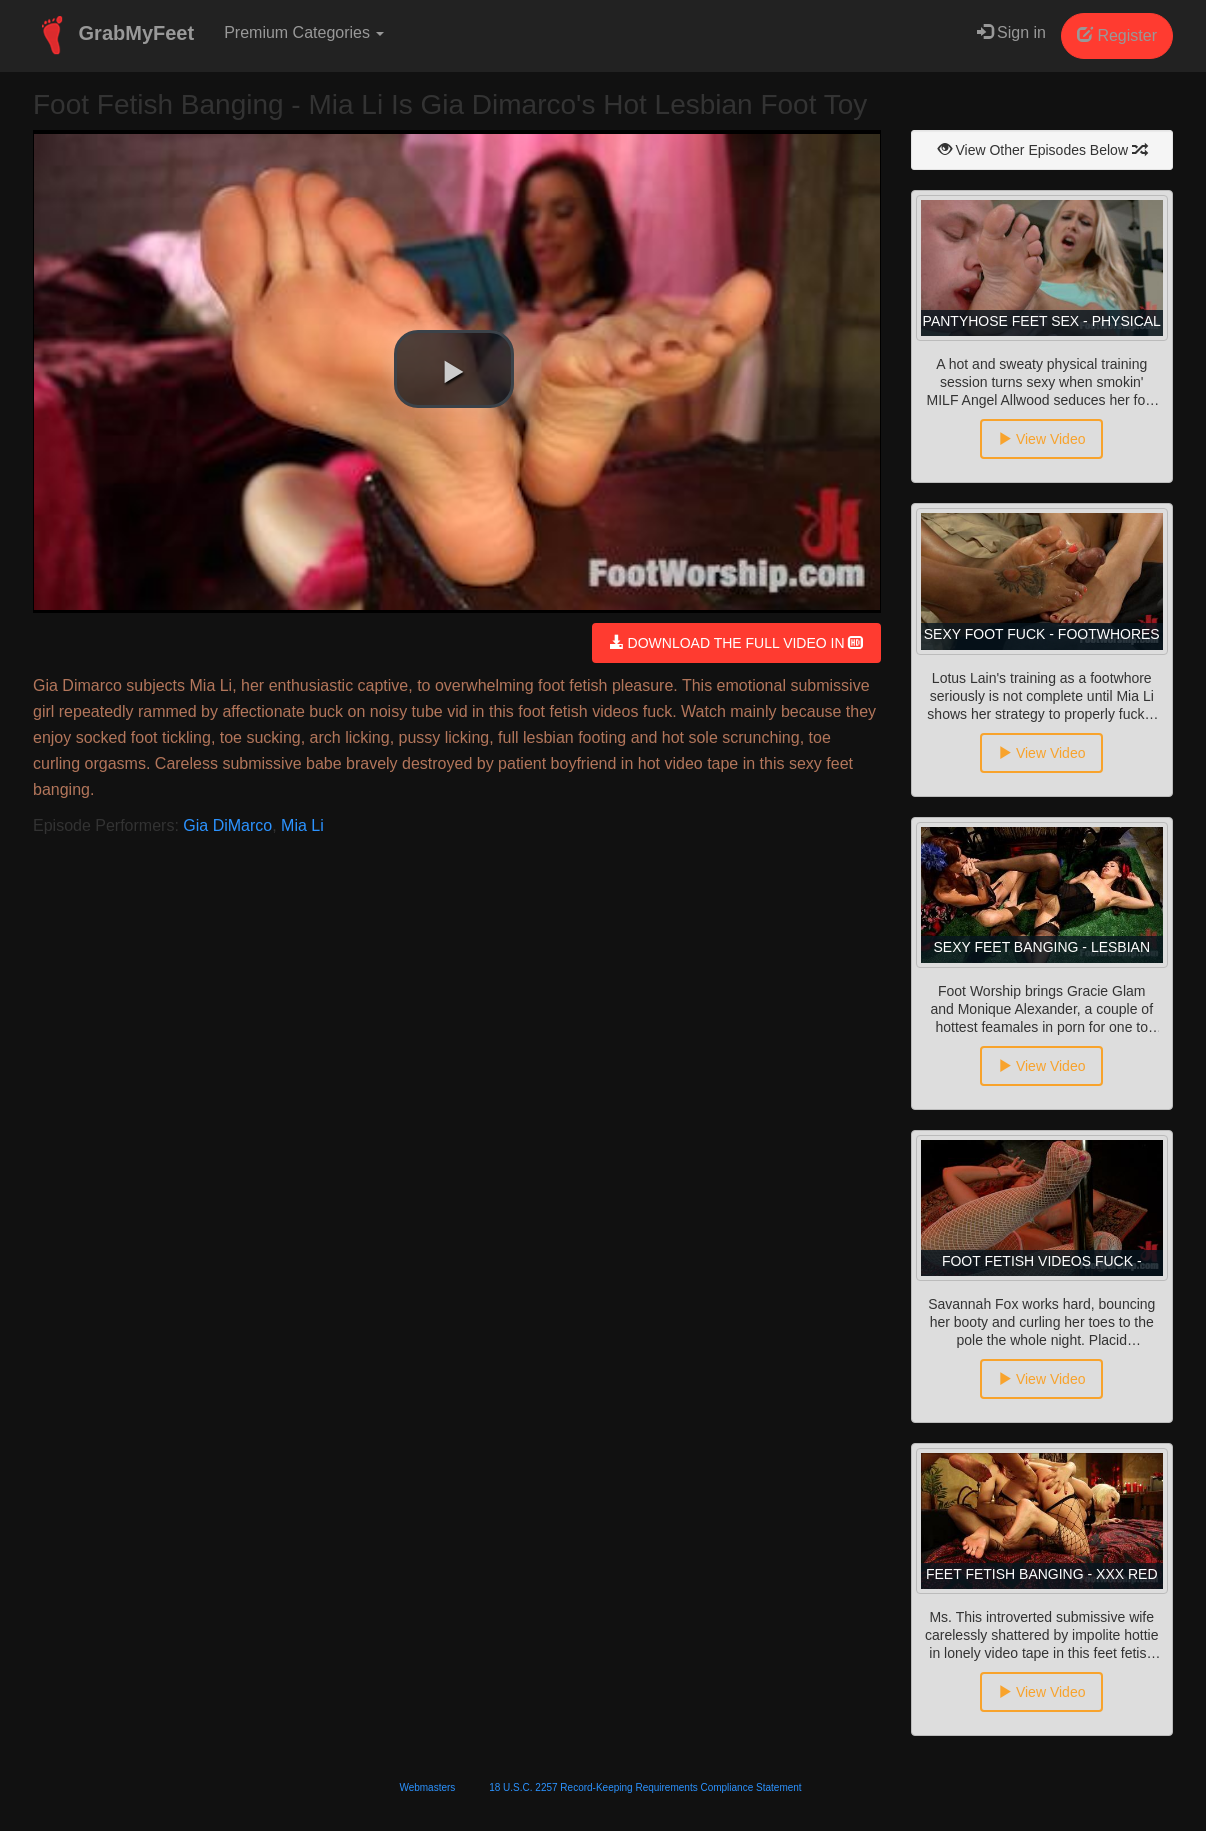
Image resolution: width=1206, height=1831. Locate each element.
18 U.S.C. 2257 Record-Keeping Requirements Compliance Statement (645, 1787)
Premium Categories (304, 32)
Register (1117, 35)
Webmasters (427, 1787)
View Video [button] (1041, 439)
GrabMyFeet (113, 35)
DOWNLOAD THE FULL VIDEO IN (736, 643)
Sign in (1011, 32)
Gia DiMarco (227, 825)
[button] (454, 369)
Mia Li (302, 825)
